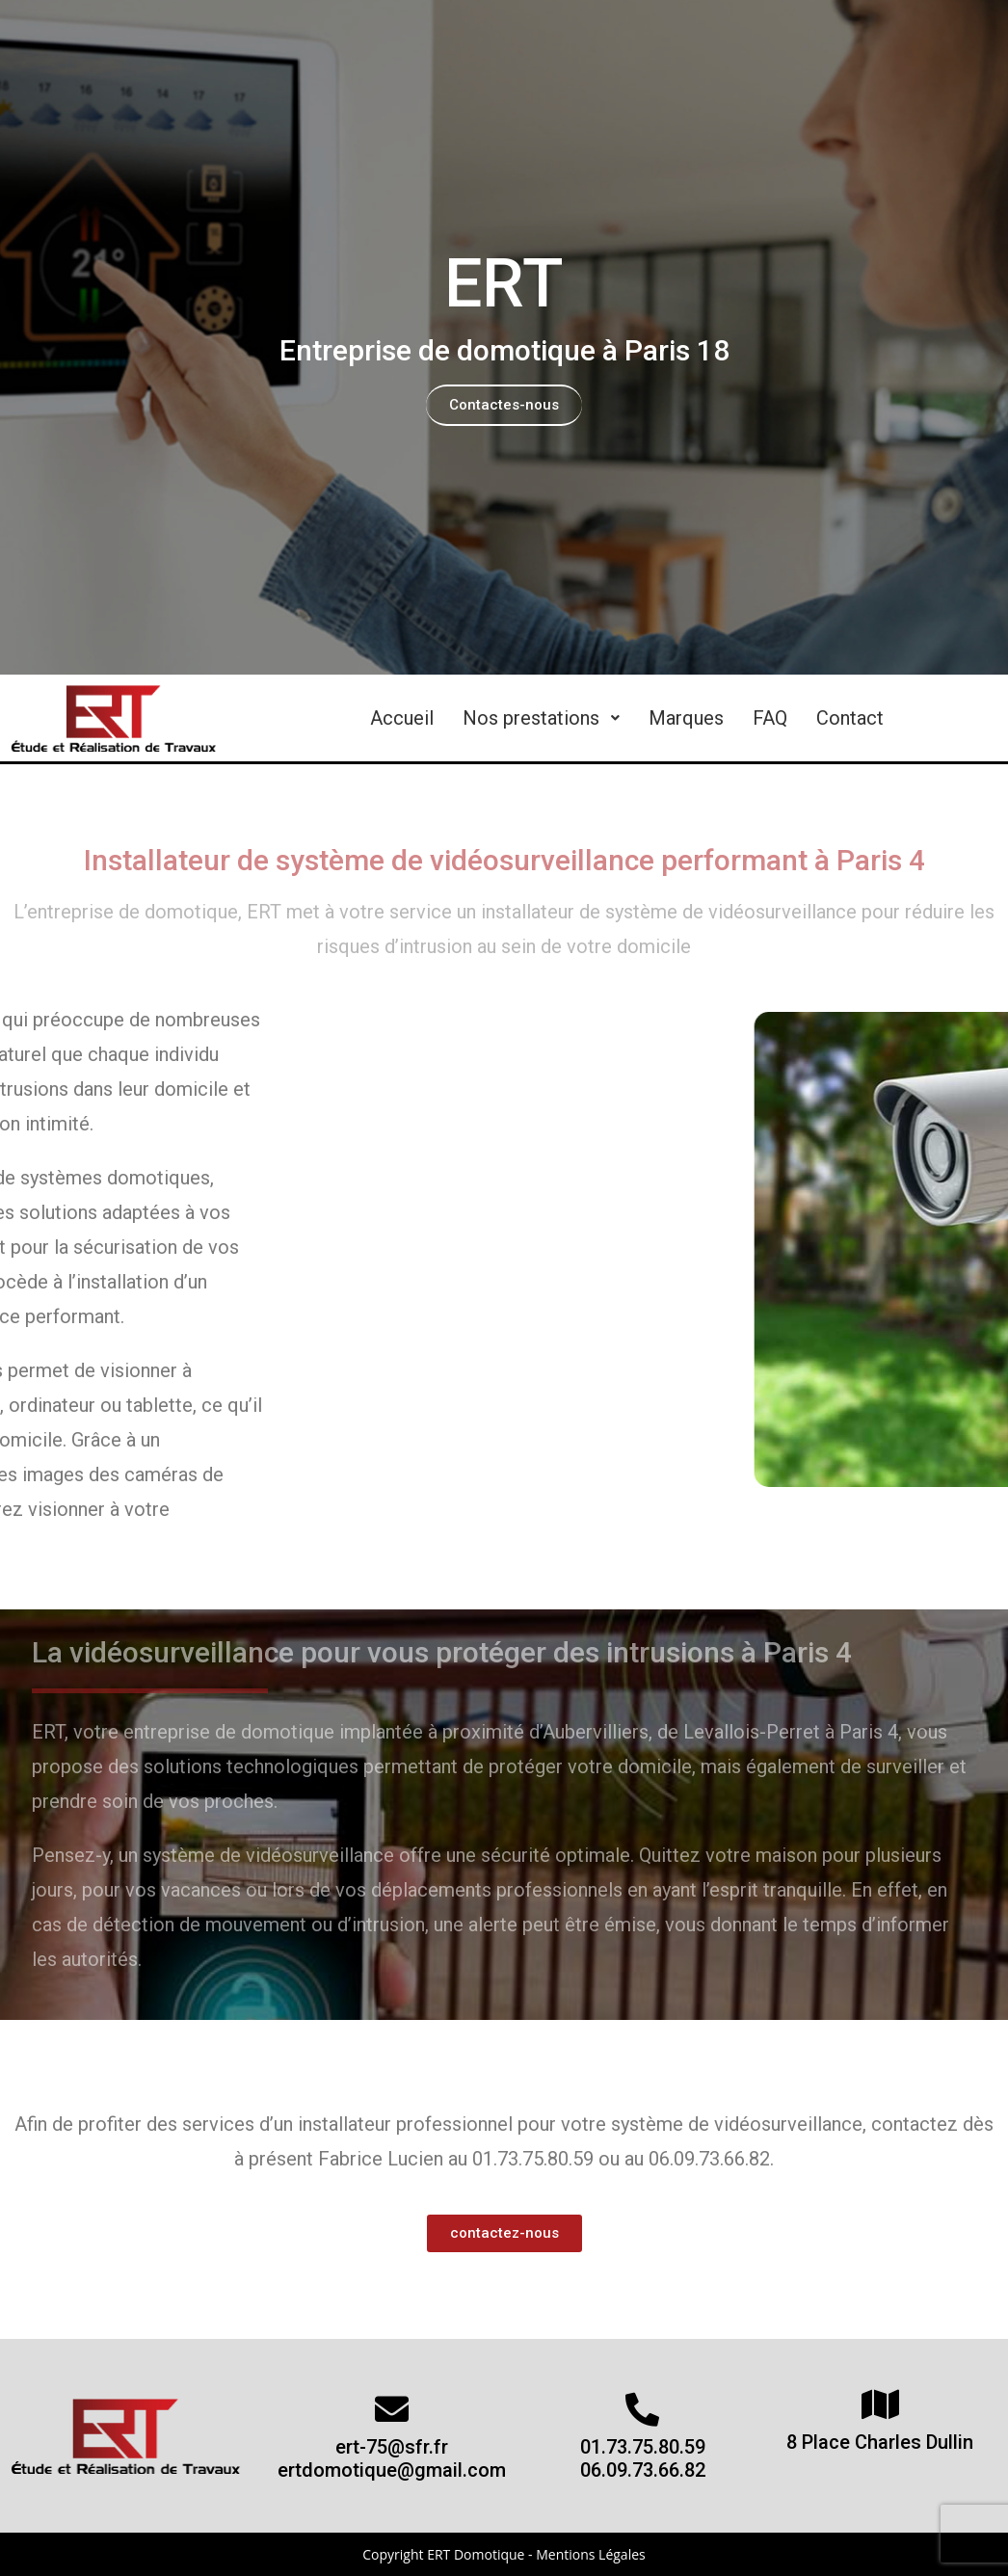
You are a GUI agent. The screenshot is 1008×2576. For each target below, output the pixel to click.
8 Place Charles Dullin (879, 2442)
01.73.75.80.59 (642, 2446)
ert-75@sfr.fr (391, 2446)
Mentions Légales (591, 2554)
